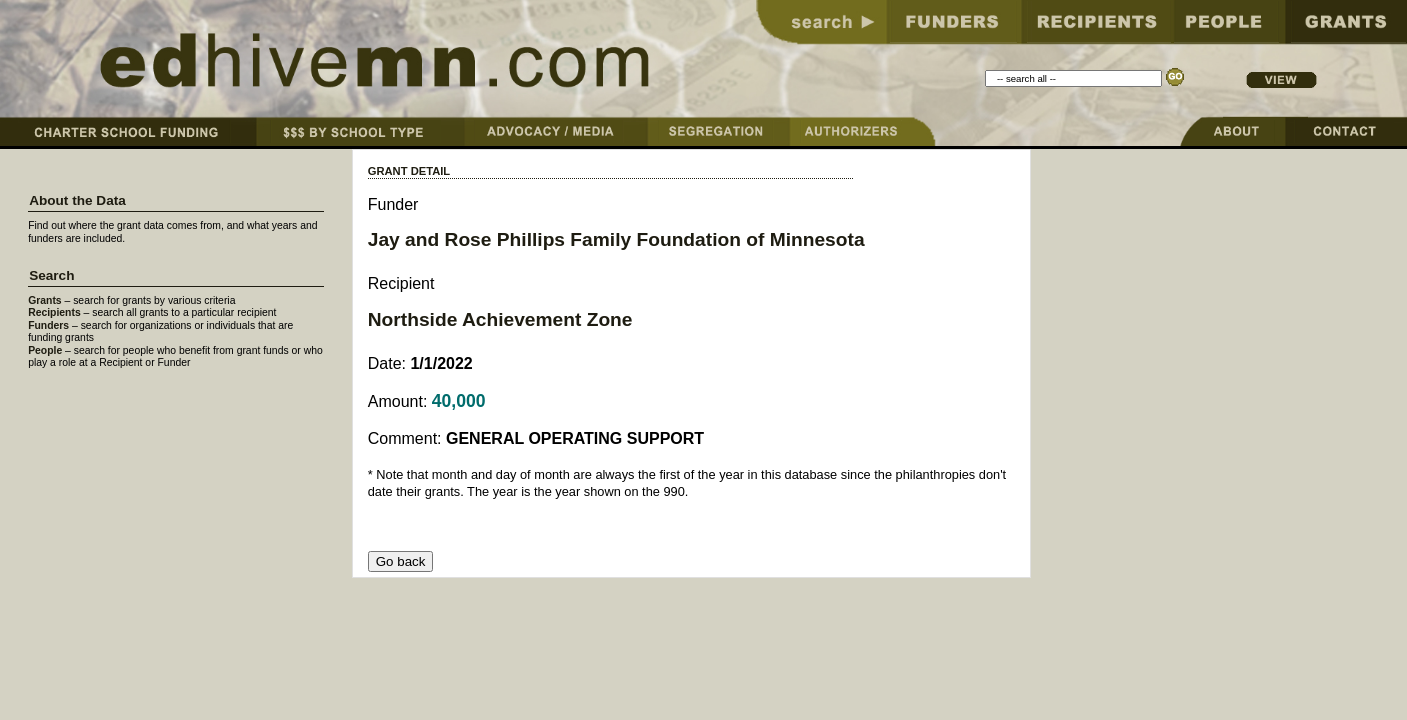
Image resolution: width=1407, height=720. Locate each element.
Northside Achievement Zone (500, 319)
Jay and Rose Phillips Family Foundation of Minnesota (616, 239)
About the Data (77, 200)
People (45, 350)
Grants (45, 300)
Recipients (54, 312)
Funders (48, 325)
